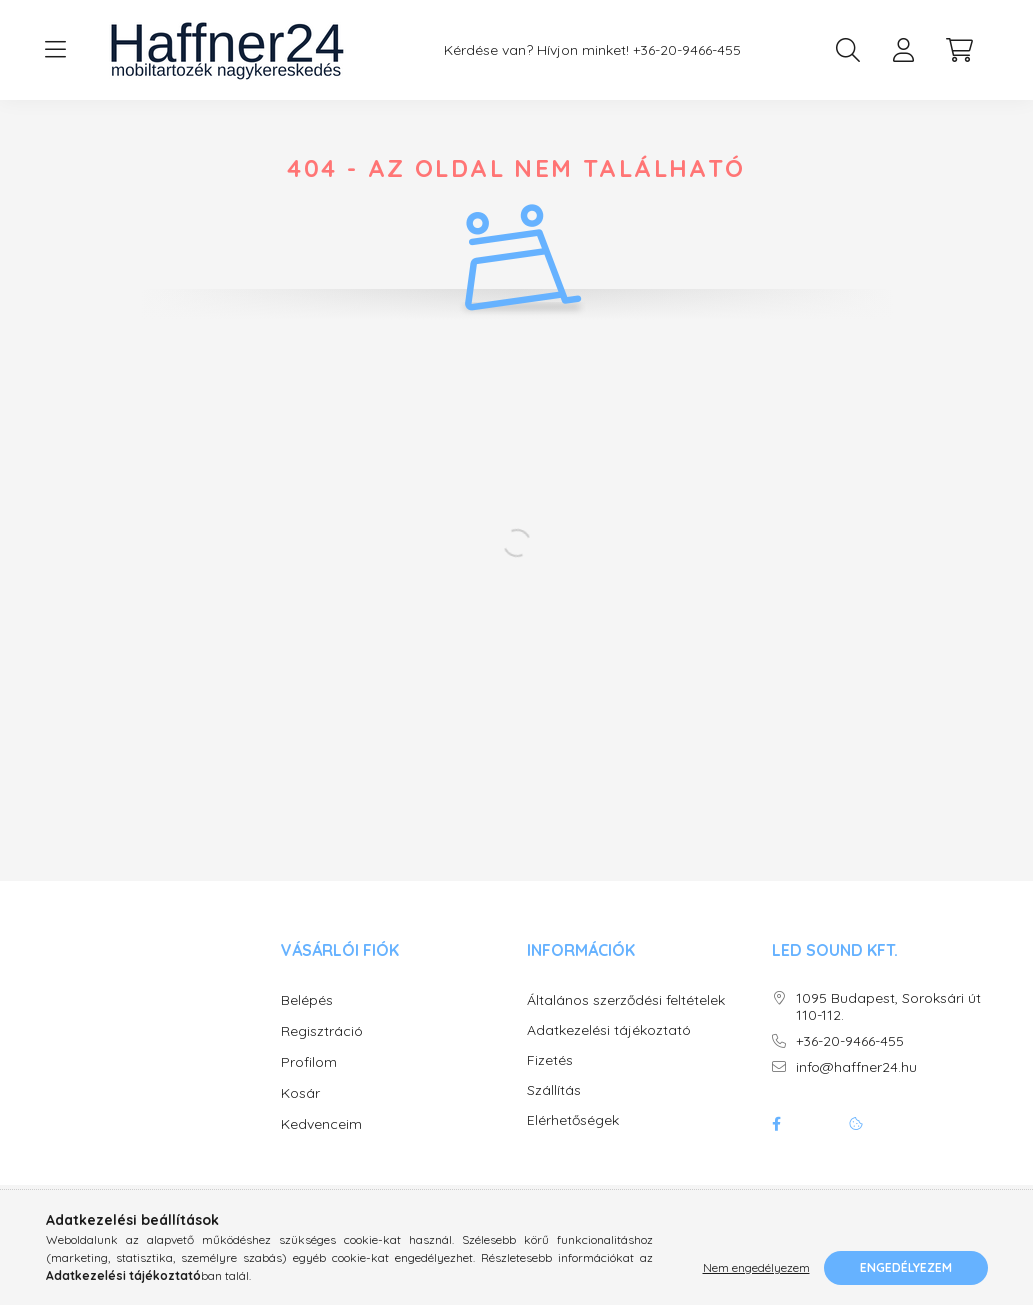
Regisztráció (322, 1051)
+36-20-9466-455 (687, 50)
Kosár (300, 1113)
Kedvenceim (321, 1144)
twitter (816, 1144)
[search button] (848, 50)
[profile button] (904, 50)
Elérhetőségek (573, 1140)
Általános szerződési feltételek (626, 1020)
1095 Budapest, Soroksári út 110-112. (888, 1027)
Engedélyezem (906, 1267)
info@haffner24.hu (856, 1087)
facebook (776, 1144)
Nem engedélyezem (756, 1267)
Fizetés (550, 1080)
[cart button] (960, 50)
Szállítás (554, 1110)
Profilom (309, 1082)
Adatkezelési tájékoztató (609, 1050)
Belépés (307, 1020)
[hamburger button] (56, 50)
